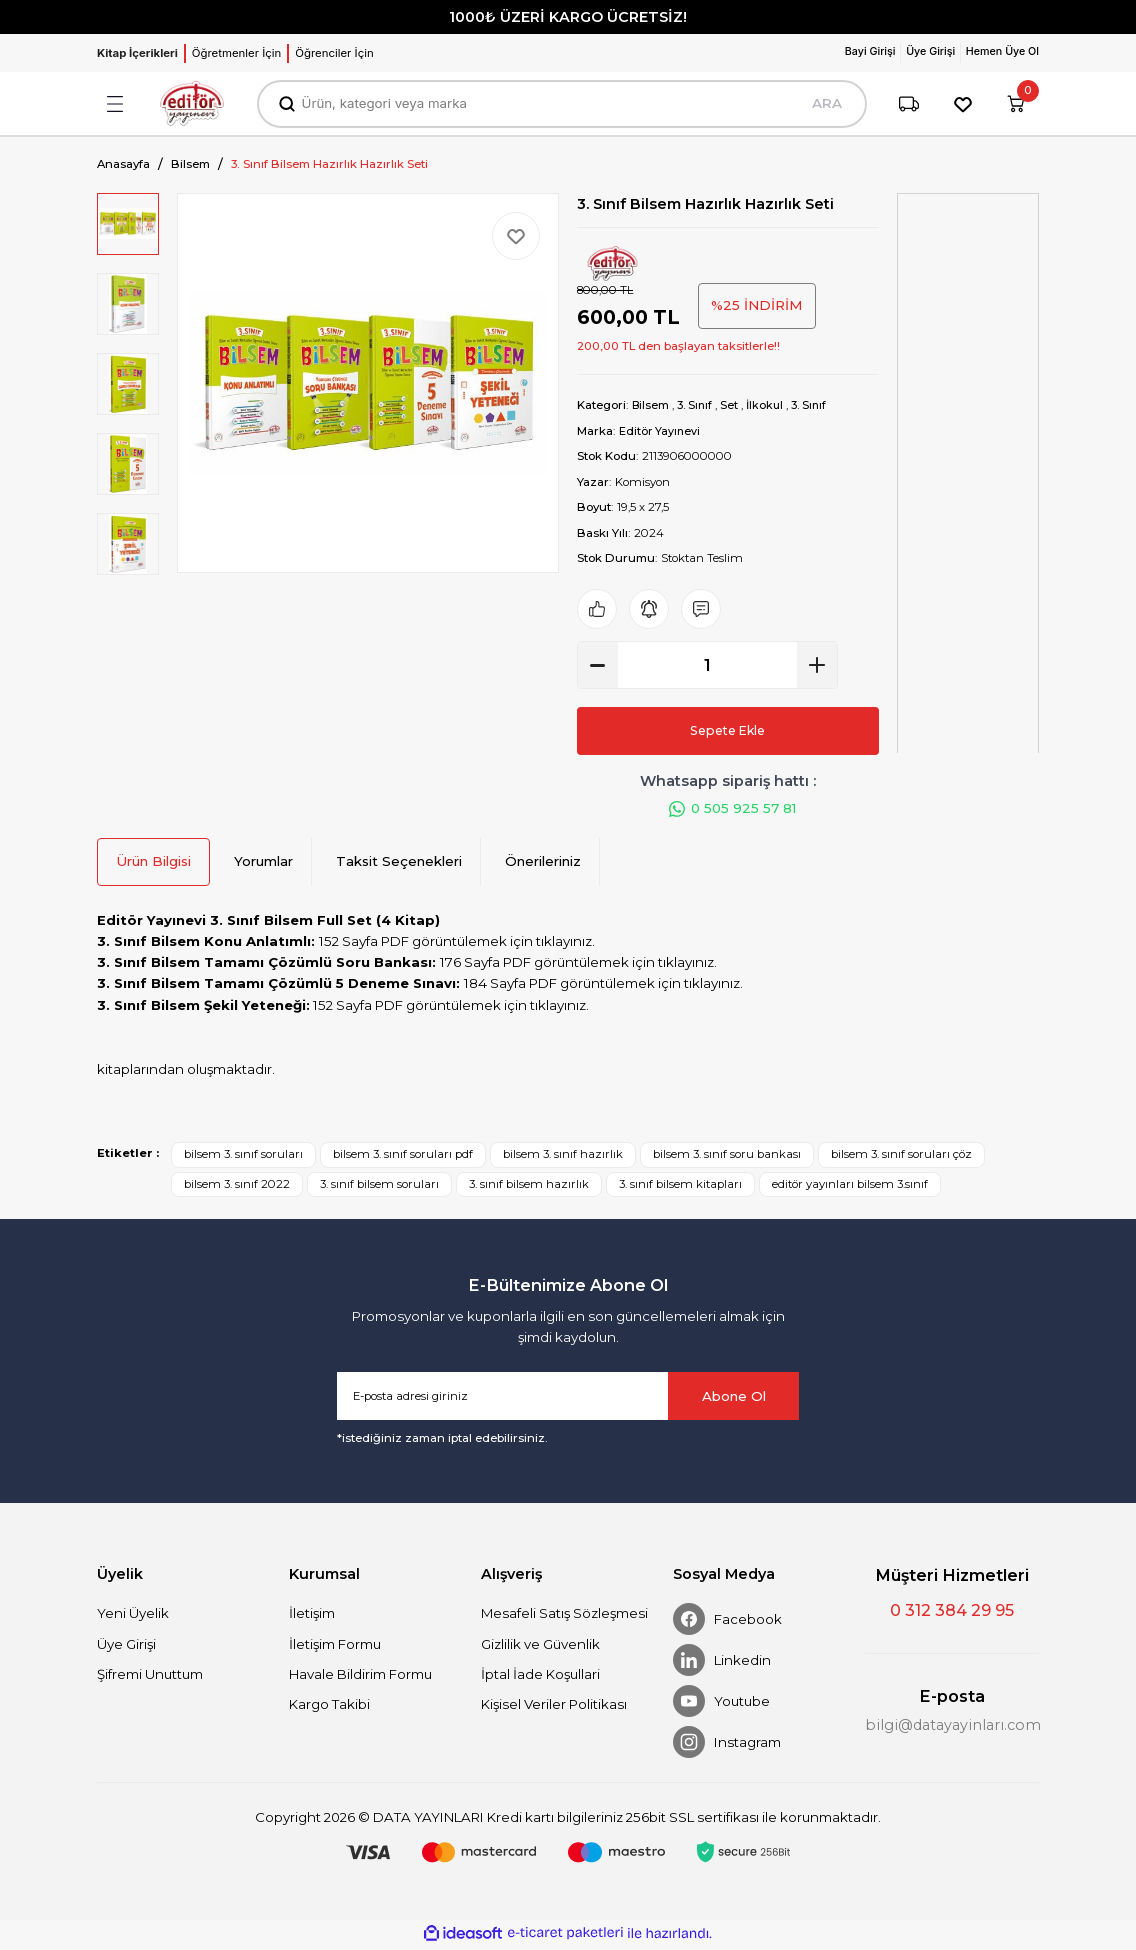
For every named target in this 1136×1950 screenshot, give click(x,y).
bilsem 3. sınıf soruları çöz (901, 1157)
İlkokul (769, 405)
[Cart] (1015, 104)
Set (733, 405)
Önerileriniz (543, 864)
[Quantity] (707, 665)
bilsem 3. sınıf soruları (243, 1157)
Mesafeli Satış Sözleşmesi (564, 1616)
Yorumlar (263, 864)
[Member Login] (859, 53)
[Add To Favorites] (516, 236)
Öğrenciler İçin (334, 53)
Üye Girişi (126, 1646)
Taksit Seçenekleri (399, 864)
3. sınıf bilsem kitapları (680, 1186)
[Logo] (192, 103)
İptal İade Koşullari (540, 1677)
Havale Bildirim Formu (360, 1677)
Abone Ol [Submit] (734, 1399)
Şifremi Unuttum (150, 1677)
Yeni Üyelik (133, 1616)
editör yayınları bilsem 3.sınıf (850, 1186)
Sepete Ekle (728, 730)
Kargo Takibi (329, 1707)
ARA (825, 104)
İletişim (312, 1616)
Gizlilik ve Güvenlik (540, 1646)
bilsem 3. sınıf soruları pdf (403, 1157)
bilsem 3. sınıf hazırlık (563, 1157)
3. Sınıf (697, 405)
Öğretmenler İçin (236, 53)
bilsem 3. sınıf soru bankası (727, 1157)
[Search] (561, 104)
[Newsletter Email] (568, 1399)
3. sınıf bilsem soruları (379, 1186)
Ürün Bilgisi (153, 864)
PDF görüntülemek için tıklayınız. (488, 944)
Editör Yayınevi (660, 430)
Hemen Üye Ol (1000, 52)
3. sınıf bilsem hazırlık (529, 1186)
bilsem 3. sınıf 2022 (237, 1186)
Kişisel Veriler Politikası (554, 1707)
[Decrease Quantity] (598, 665)
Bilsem (651, 405)
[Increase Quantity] (817, 665)
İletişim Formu (335, 1646)
